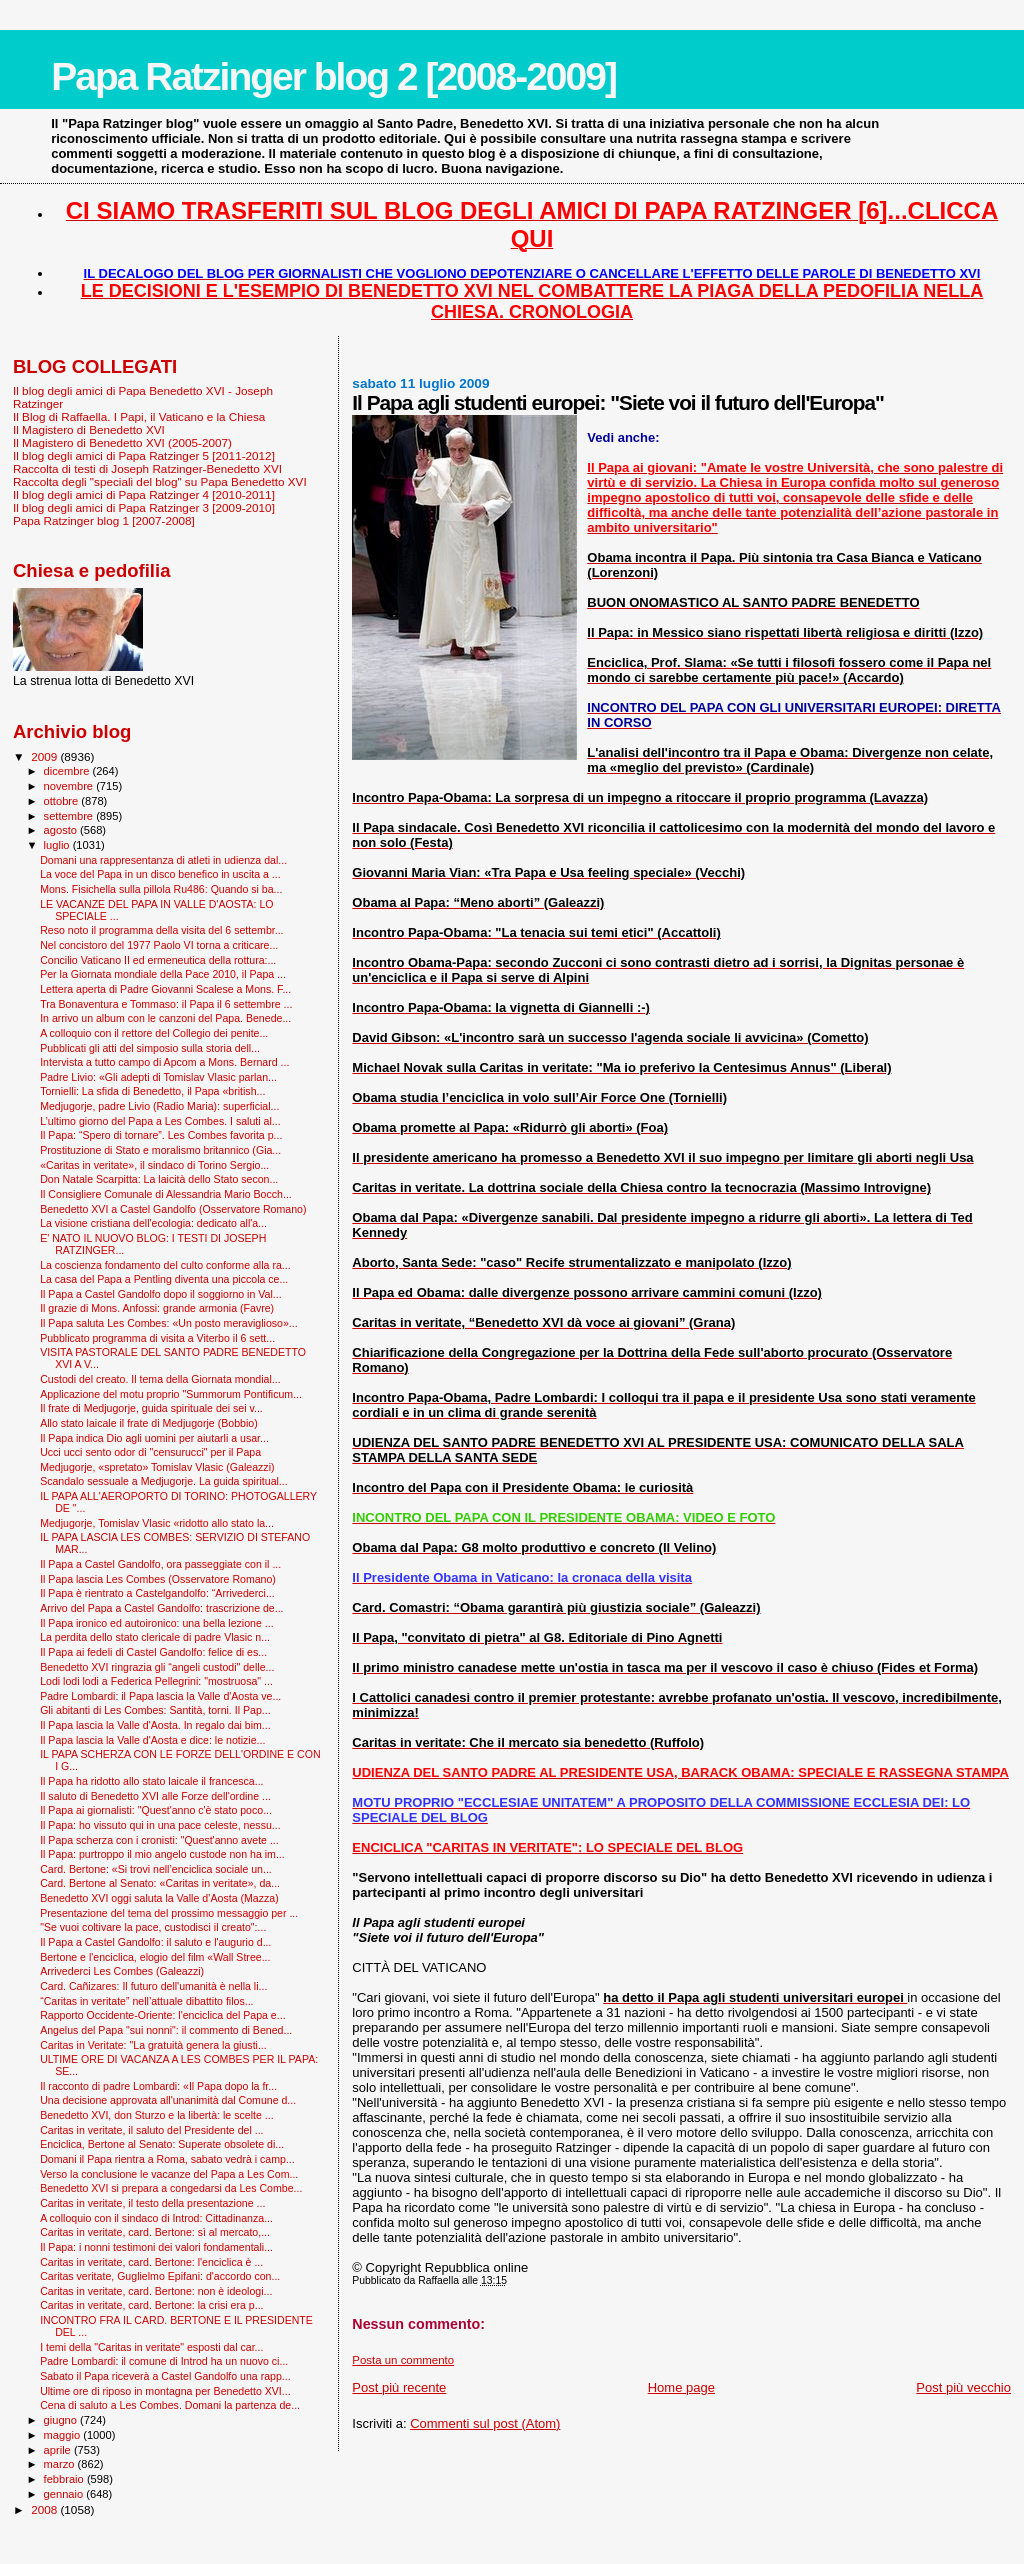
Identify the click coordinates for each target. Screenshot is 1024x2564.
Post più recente (399, 2387)
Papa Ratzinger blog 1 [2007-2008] (104, 520)
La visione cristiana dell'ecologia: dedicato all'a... (153, 1223)
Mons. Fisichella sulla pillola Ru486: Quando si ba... (161, 889)
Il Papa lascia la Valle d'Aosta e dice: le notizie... (152, 1740)
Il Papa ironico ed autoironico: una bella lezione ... (156, 1623)
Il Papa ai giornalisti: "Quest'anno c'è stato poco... (156, 1810)
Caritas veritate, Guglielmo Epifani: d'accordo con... (160, 2276)
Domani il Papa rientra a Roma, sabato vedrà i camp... (167, 2159)
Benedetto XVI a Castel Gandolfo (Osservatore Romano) (173, 1209)
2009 (45, 756)
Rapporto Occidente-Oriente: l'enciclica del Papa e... (162, 2015)
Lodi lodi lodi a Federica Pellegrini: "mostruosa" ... (156, 1681)
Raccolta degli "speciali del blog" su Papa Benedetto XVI (160, 481)
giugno (62, 2420)
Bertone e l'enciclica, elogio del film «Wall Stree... (155, 1957)
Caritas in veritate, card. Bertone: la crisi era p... (151, 2305)
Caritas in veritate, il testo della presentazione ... (152, 2203)
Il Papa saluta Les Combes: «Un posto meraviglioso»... (169, 1323)
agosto (62, 830)
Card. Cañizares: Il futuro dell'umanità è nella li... (153, 1986)
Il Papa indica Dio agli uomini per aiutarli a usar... (154, 1438)
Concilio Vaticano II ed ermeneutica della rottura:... (158, 960)
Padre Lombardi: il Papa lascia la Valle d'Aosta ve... (160, 1696)
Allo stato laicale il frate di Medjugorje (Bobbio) (149, 1423)
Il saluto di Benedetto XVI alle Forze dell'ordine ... (155, 1796)
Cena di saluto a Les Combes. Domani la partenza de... (170, 2405)
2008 (45, 2509)
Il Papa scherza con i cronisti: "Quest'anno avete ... (159, 1840)
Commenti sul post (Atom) (485, 2423)
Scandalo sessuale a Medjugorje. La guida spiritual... (164, 1481)
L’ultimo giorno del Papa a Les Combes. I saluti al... (160, 1121)
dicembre (68, 771)
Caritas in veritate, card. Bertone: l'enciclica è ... (151, 2262)
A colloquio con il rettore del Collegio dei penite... (154, 1033)
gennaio (65, 2494)
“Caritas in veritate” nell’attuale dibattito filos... (146, 2001)
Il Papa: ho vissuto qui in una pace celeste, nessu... (160, 1825)
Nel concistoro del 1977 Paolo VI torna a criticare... (159, 945)
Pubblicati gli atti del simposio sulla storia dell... (150, 1048)
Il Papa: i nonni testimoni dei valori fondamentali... (156, 2247)
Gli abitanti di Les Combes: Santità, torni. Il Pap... (155, 1710)
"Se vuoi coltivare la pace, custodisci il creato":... (153, 1927)
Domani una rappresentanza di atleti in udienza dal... (163, 860)
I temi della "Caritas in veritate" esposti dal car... (151, 2347)
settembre (70, 816)
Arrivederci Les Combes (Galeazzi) (122, 1971)
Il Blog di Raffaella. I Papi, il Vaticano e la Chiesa (139, 416)
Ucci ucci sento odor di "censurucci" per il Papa (150, 1452)
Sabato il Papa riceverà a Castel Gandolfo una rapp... (165, 2376)
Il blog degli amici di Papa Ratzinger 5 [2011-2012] (144, 455)
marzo (61, 2464)
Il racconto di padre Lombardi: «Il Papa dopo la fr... (158, 2086)
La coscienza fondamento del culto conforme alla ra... (165, 1265)
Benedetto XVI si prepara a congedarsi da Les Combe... (171, 2188)
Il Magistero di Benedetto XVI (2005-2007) (122, 442)
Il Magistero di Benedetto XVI (89, 429)
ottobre (63, 801)
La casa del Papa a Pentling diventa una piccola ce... (164, 1279)
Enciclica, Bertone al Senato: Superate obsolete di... (162, 2144)
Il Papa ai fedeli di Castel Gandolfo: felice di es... (153, 1652)
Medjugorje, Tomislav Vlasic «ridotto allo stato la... (157, 1523)
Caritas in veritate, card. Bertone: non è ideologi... (156, 2291)
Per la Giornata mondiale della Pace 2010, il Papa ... (163, 974)
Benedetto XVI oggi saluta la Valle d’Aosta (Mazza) (159, 1898)
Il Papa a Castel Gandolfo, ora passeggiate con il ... (160, 1564)
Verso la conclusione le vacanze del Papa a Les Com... (169, 2174)
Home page (681, 2387)
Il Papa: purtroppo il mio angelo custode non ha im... (162, 1854)
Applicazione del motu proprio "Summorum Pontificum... (171, 1394)
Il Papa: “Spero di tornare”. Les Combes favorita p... (161, 1135)
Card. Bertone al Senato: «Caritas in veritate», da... (160, 1883)
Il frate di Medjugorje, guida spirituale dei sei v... (151, 1408)
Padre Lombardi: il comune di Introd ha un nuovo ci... (164, 2361)
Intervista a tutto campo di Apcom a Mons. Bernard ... (164, 1062)
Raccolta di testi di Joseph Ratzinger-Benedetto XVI (147, 468)
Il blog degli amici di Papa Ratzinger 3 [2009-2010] (144, 507)
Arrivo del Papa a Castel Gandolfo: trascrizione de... (161, 1608)
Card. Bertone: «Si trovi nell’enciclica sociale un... (156, 1869)
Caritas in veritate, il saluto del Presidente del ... (151, 2130)
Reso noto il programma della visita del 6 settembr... (161, 930)
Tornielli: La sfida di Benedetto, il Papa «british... (152, 1091)
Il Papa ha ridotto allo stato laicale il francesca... (151, 1781)
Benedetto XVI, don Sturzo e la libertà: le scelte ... (156, 2115)
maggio (64, 2435)
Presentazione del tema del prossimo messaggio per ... (169, 1913)
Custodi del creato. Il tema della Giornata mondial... (160, 1379)
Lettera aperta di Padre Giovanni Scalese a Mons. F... (165, 989)
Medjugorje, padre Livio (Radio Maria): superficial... (159, 1106)
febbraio (65, 2479)
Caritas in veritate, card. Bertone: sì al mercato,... (155, 2232)
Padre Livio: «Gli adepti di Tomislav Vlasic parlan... (158, 1077)
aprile (59, 2450)
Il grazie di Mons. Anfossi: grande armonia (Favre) (157, 1308)
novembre (70, 786)
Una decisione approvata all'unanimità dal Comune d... (168, 2100)
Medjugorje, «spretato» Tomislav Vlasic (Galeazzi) (157, 1467)
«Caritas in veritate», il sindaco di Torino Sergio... (154, 1165)
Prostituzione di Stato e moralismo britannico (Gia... (160, 1150)
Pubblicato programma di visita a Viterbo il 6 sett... (157, 1338)
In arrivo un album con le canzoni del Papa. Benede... (165, 1018)
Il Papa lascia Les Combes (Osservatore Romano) (158, 1579)
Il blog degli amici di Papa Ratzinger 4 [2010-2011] (144, 494)
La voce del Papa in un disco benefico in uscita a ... (160, 874)
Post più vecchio (963, 2387)
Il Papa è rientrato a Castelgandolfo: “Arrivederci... (157, 1593)
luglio (58, 845)
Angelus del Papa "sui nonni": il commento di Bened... (166, 2030)
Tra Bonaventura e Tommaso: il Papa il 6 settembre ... (166, 1004)
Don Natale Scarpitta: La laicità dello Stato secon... (159, 1179)
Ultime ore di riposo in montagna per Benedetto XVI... (165, 2391)
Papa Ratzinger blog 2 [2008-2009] (333, 76)
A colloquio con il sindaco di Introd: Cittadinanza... (156, 2218)
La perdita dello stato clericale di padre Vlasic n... (155, 1637)
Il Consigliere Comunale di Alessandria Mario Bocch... (166, 1194)
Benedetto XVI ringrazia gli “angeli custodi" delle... (157, 1667)
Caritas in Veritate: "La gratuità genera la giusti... (153, 2045)
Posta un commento (403, 2360)
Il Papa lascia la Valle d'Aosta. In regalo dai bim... (155, 1725)
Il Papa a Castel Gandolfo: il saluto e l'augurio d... (155, 1942)
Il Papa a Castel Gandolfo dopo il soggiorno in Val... (161, 1294)
